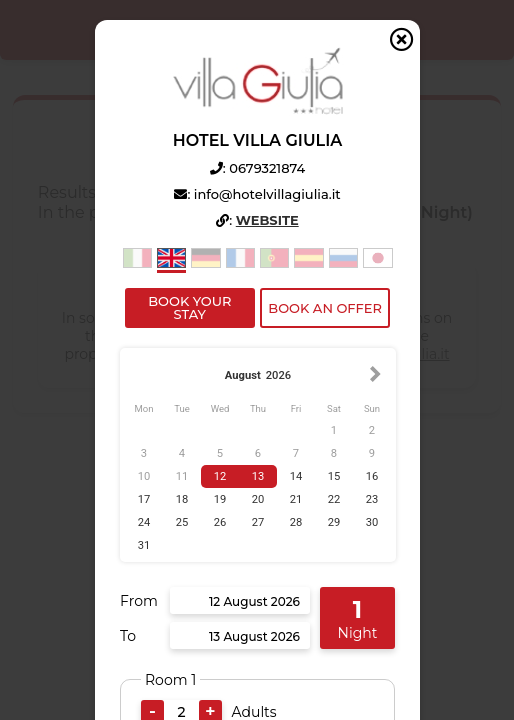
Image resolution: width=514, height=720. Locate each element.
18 (181, 499)
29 (333, 522)
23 (371, 499)
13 (257, 476)
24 (143, 522)
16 (371, 476)
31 (143, 545)
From (139, 601)
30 (371, 522)
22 (333, 499)
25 (181, 522)
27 (257, 522)
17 (143, 499)
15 (333, 476)
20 (257, 499)
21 (295, 499)
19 (219, 499)
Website (266, 220)
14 (295, 476)
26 (219, 522)
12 (219, 476)
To (128, 636)
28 (295, 522)
